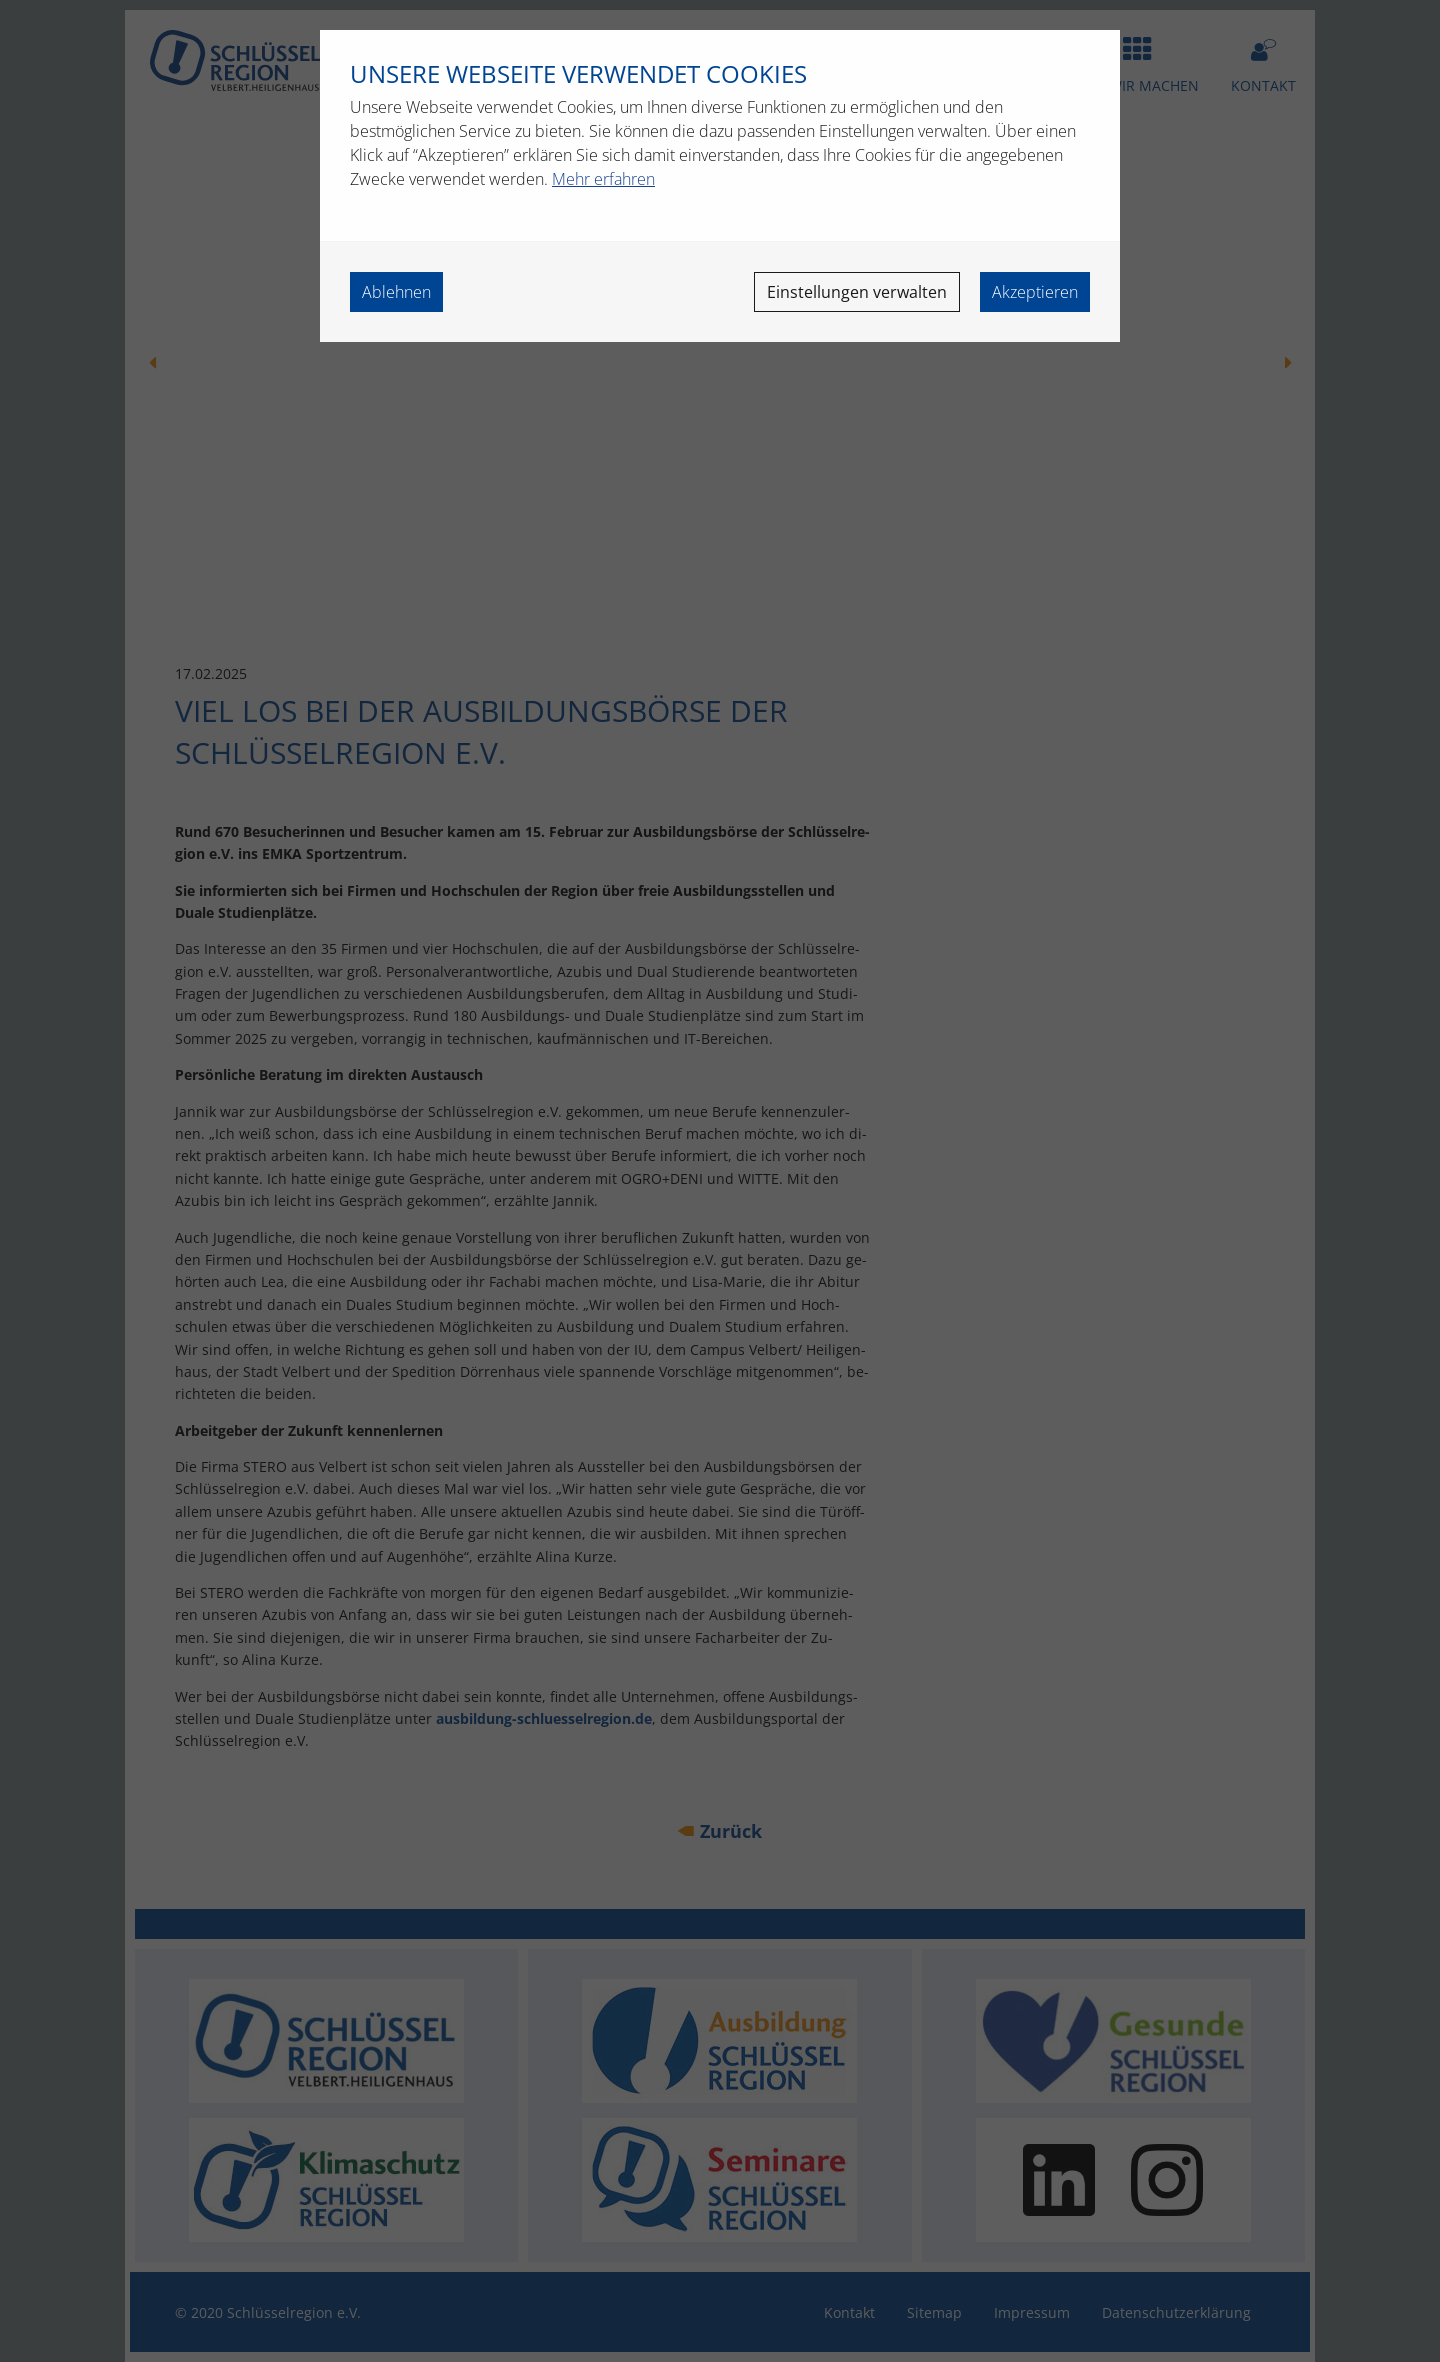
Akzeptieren (1035, 292)
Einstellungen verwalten (857, 292)
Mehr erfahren (603, 179)
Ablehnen (396, 292)
